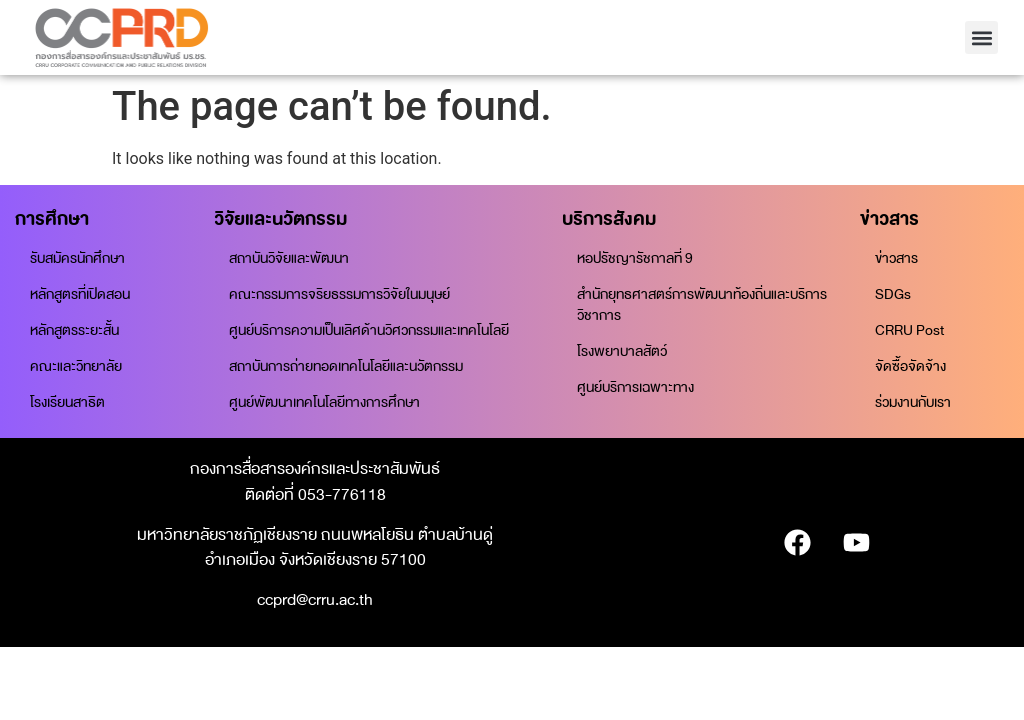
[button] (981, 37)
